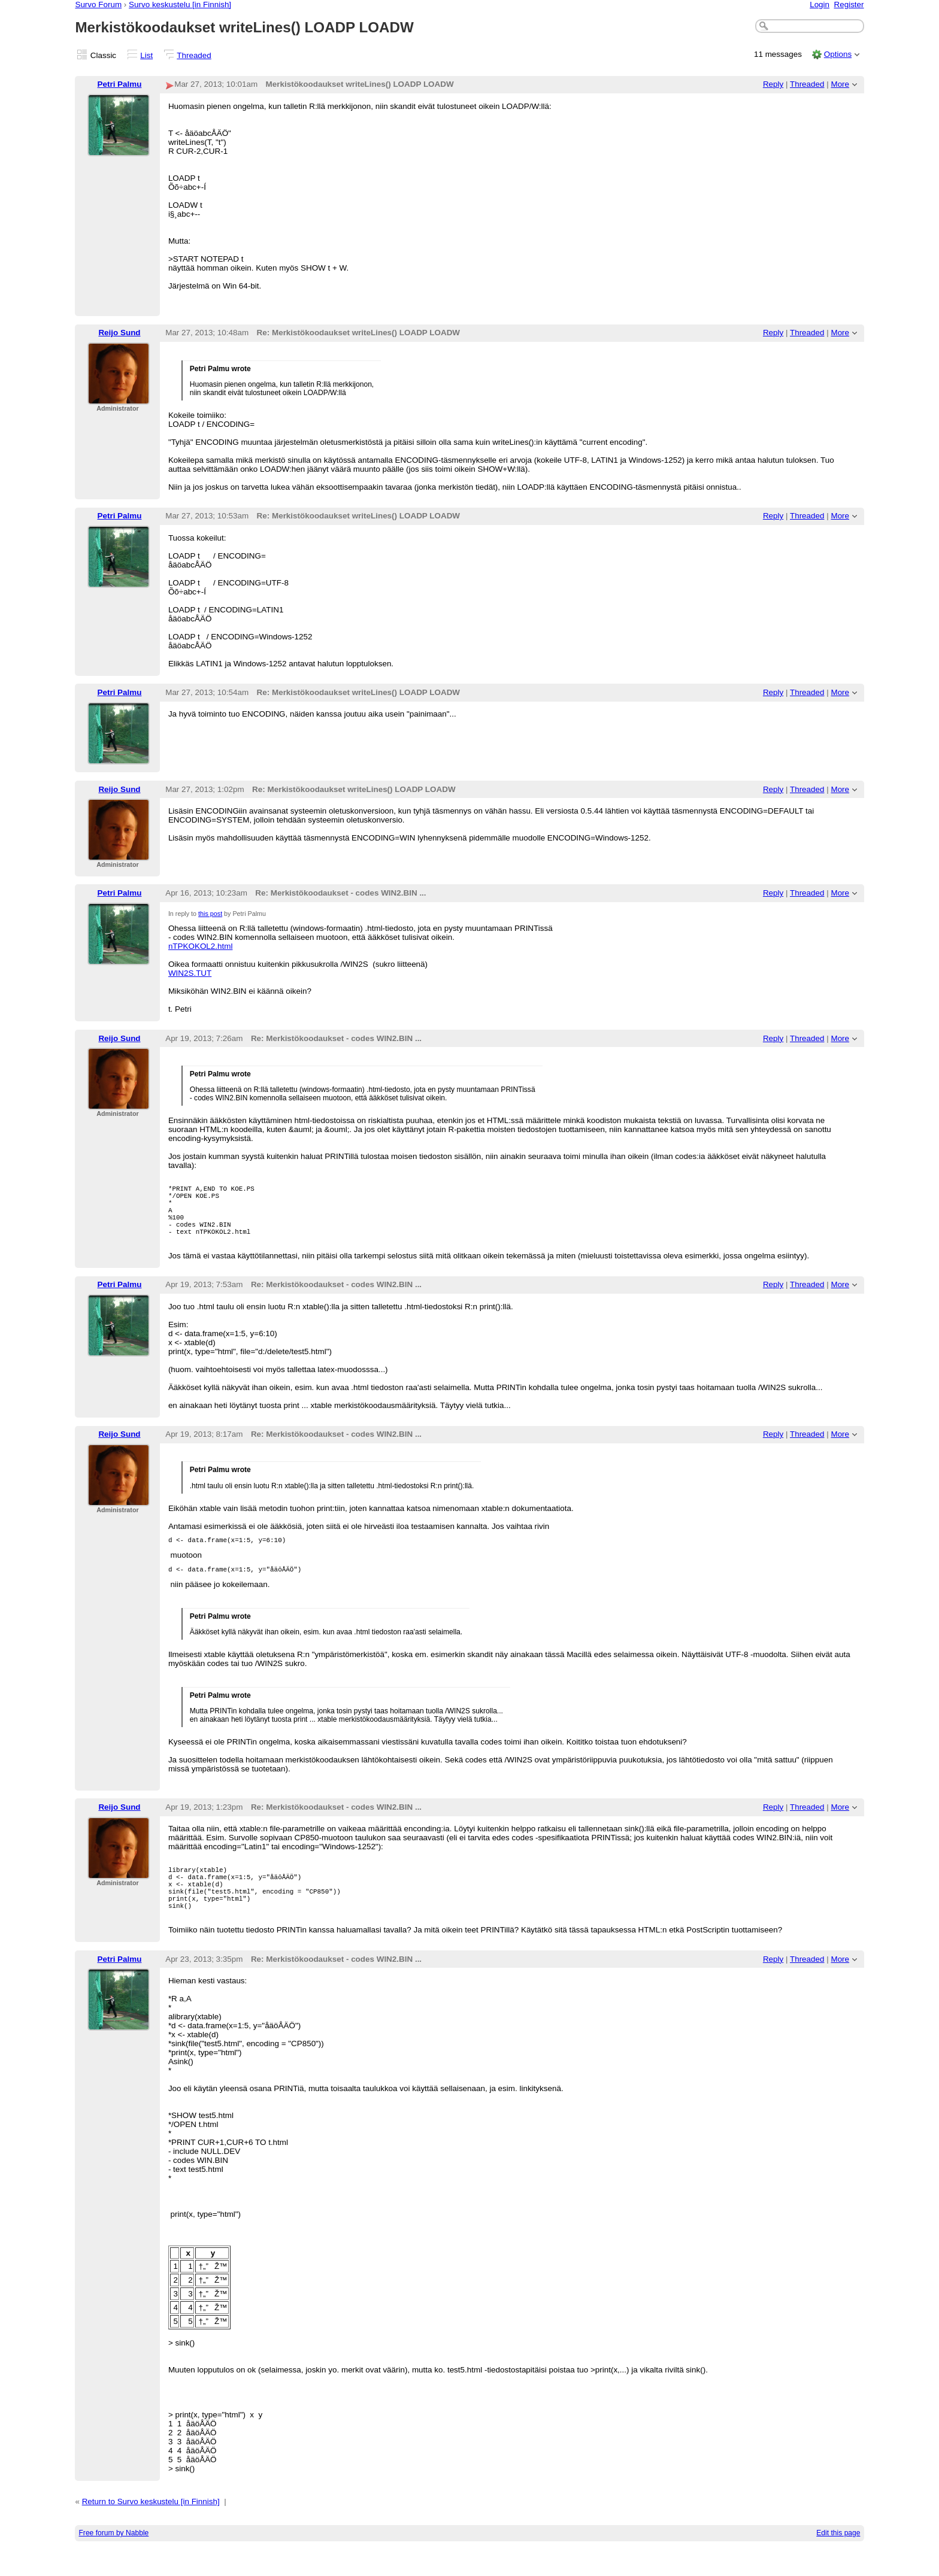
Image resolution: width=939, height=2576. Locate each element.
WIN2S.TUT (189, 973)
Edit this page (838, 2560)
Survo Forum (98, 4)
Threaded (194, 55)
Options (838, 54)
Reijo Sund (119, 332)
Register (849, 4)
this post (210, 913)
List (146, 55)
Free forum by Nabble (113, 2560)
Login (819, 4)
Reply (773, 84)
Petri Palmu (120, 84)
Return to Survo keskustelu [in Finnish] (151, 2528)
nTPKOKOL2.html (200, 946)
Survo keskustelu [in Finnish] (180, 4)
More (840, 84)
